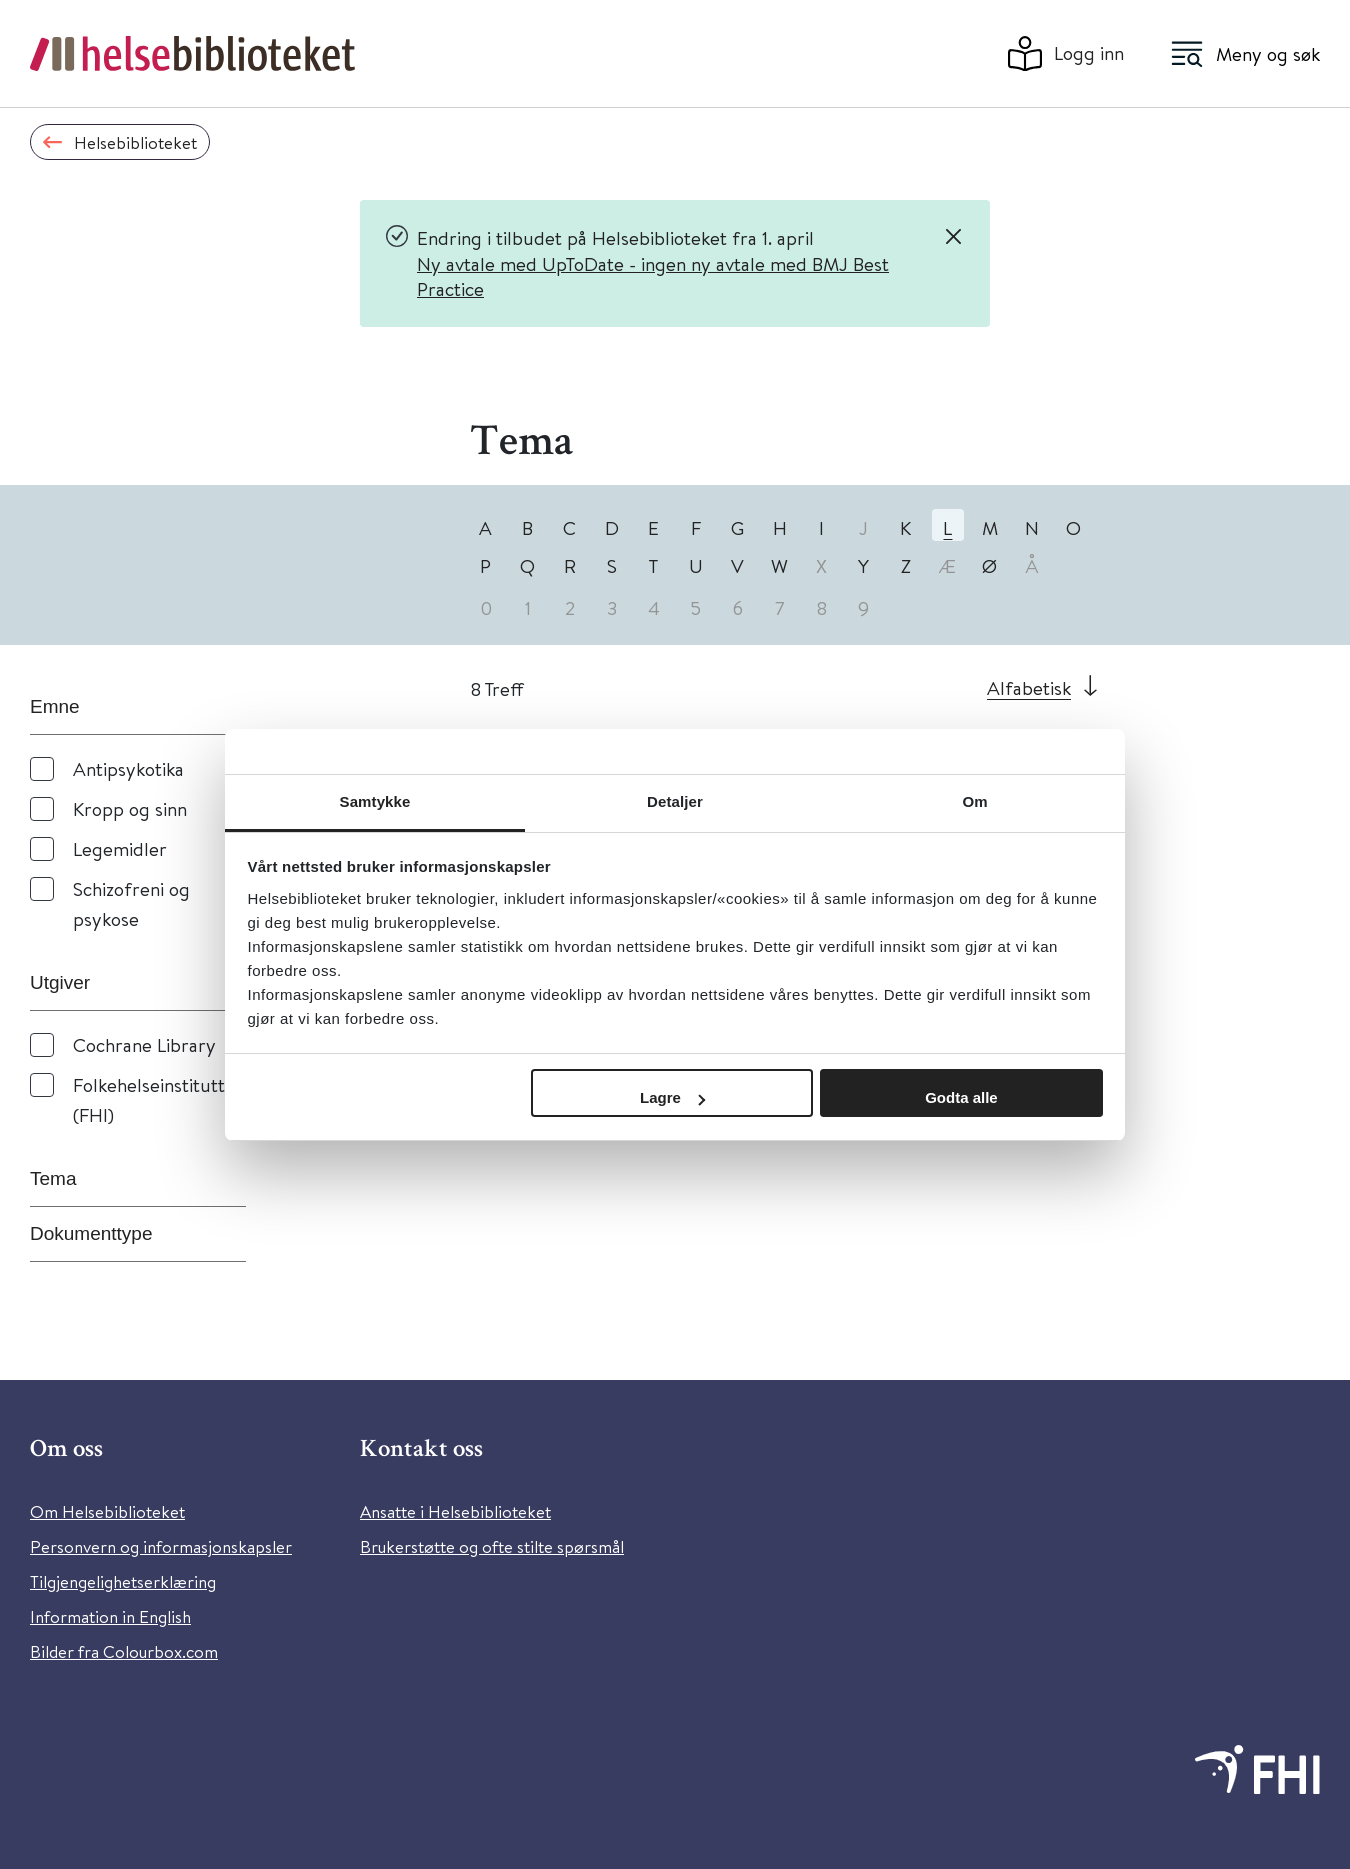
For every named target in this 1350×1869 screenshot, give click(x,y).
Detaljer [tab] (675, 801)
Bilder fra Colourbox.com (124, 1651)
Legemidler (120, 848)
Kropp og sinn (130, 808)
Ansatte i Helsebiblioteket (455, 1511)
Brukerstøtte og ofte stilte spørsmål (492, 1546)
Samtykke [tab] (375, 801)
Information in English (110, 1616)
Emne (55, 706)
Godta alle (961, 1097)
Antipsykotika (128, 768)
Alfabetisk (1029, 687)
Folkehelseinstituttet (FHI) (157, 1099)
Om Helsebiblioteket (107, 1511)
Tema (53, 1178)
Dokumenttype (91, 1233)
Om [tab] (974, 801)
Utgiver (60, 982)
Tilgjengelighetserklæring (123, 1581)
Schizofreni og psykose (131, 903)
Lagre (672, 1097)
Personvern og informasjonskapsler (161, 1546)
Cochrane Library (144, 1044)
